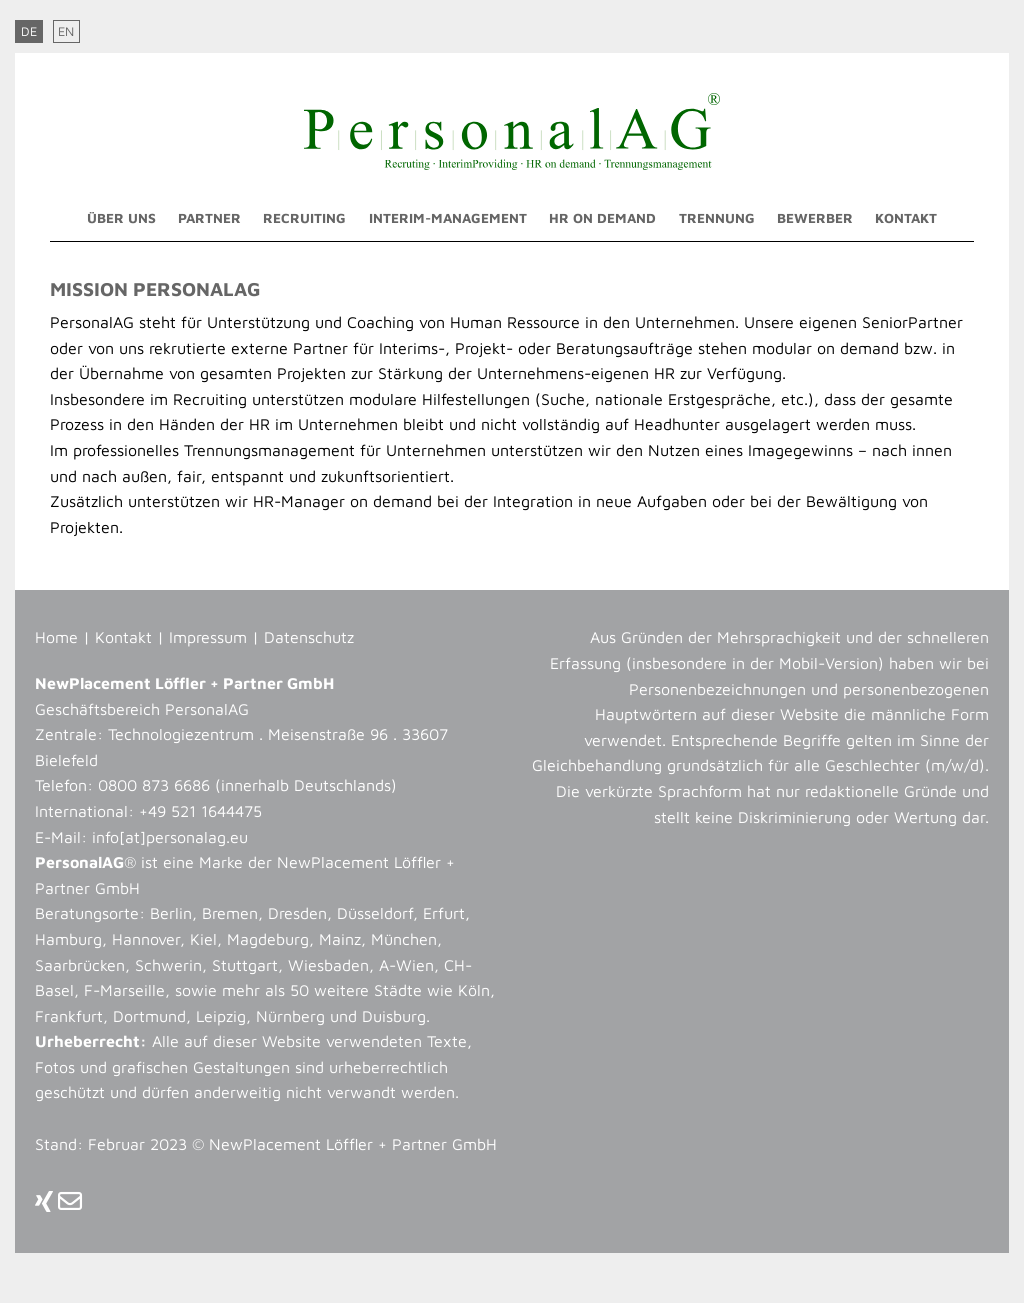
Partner (209, 218)
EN (66, 31)
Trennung (717, 218)
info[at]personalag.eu (170, 837)
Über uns (121, 218)
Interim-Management (448, 218)
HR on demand (602, 218)
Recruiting (304, 218)
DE (29, 31)
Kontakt (906, 218)
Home (56, 637)
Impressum (208, 637)
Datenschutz (309, 637)
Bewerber (815, 218)
